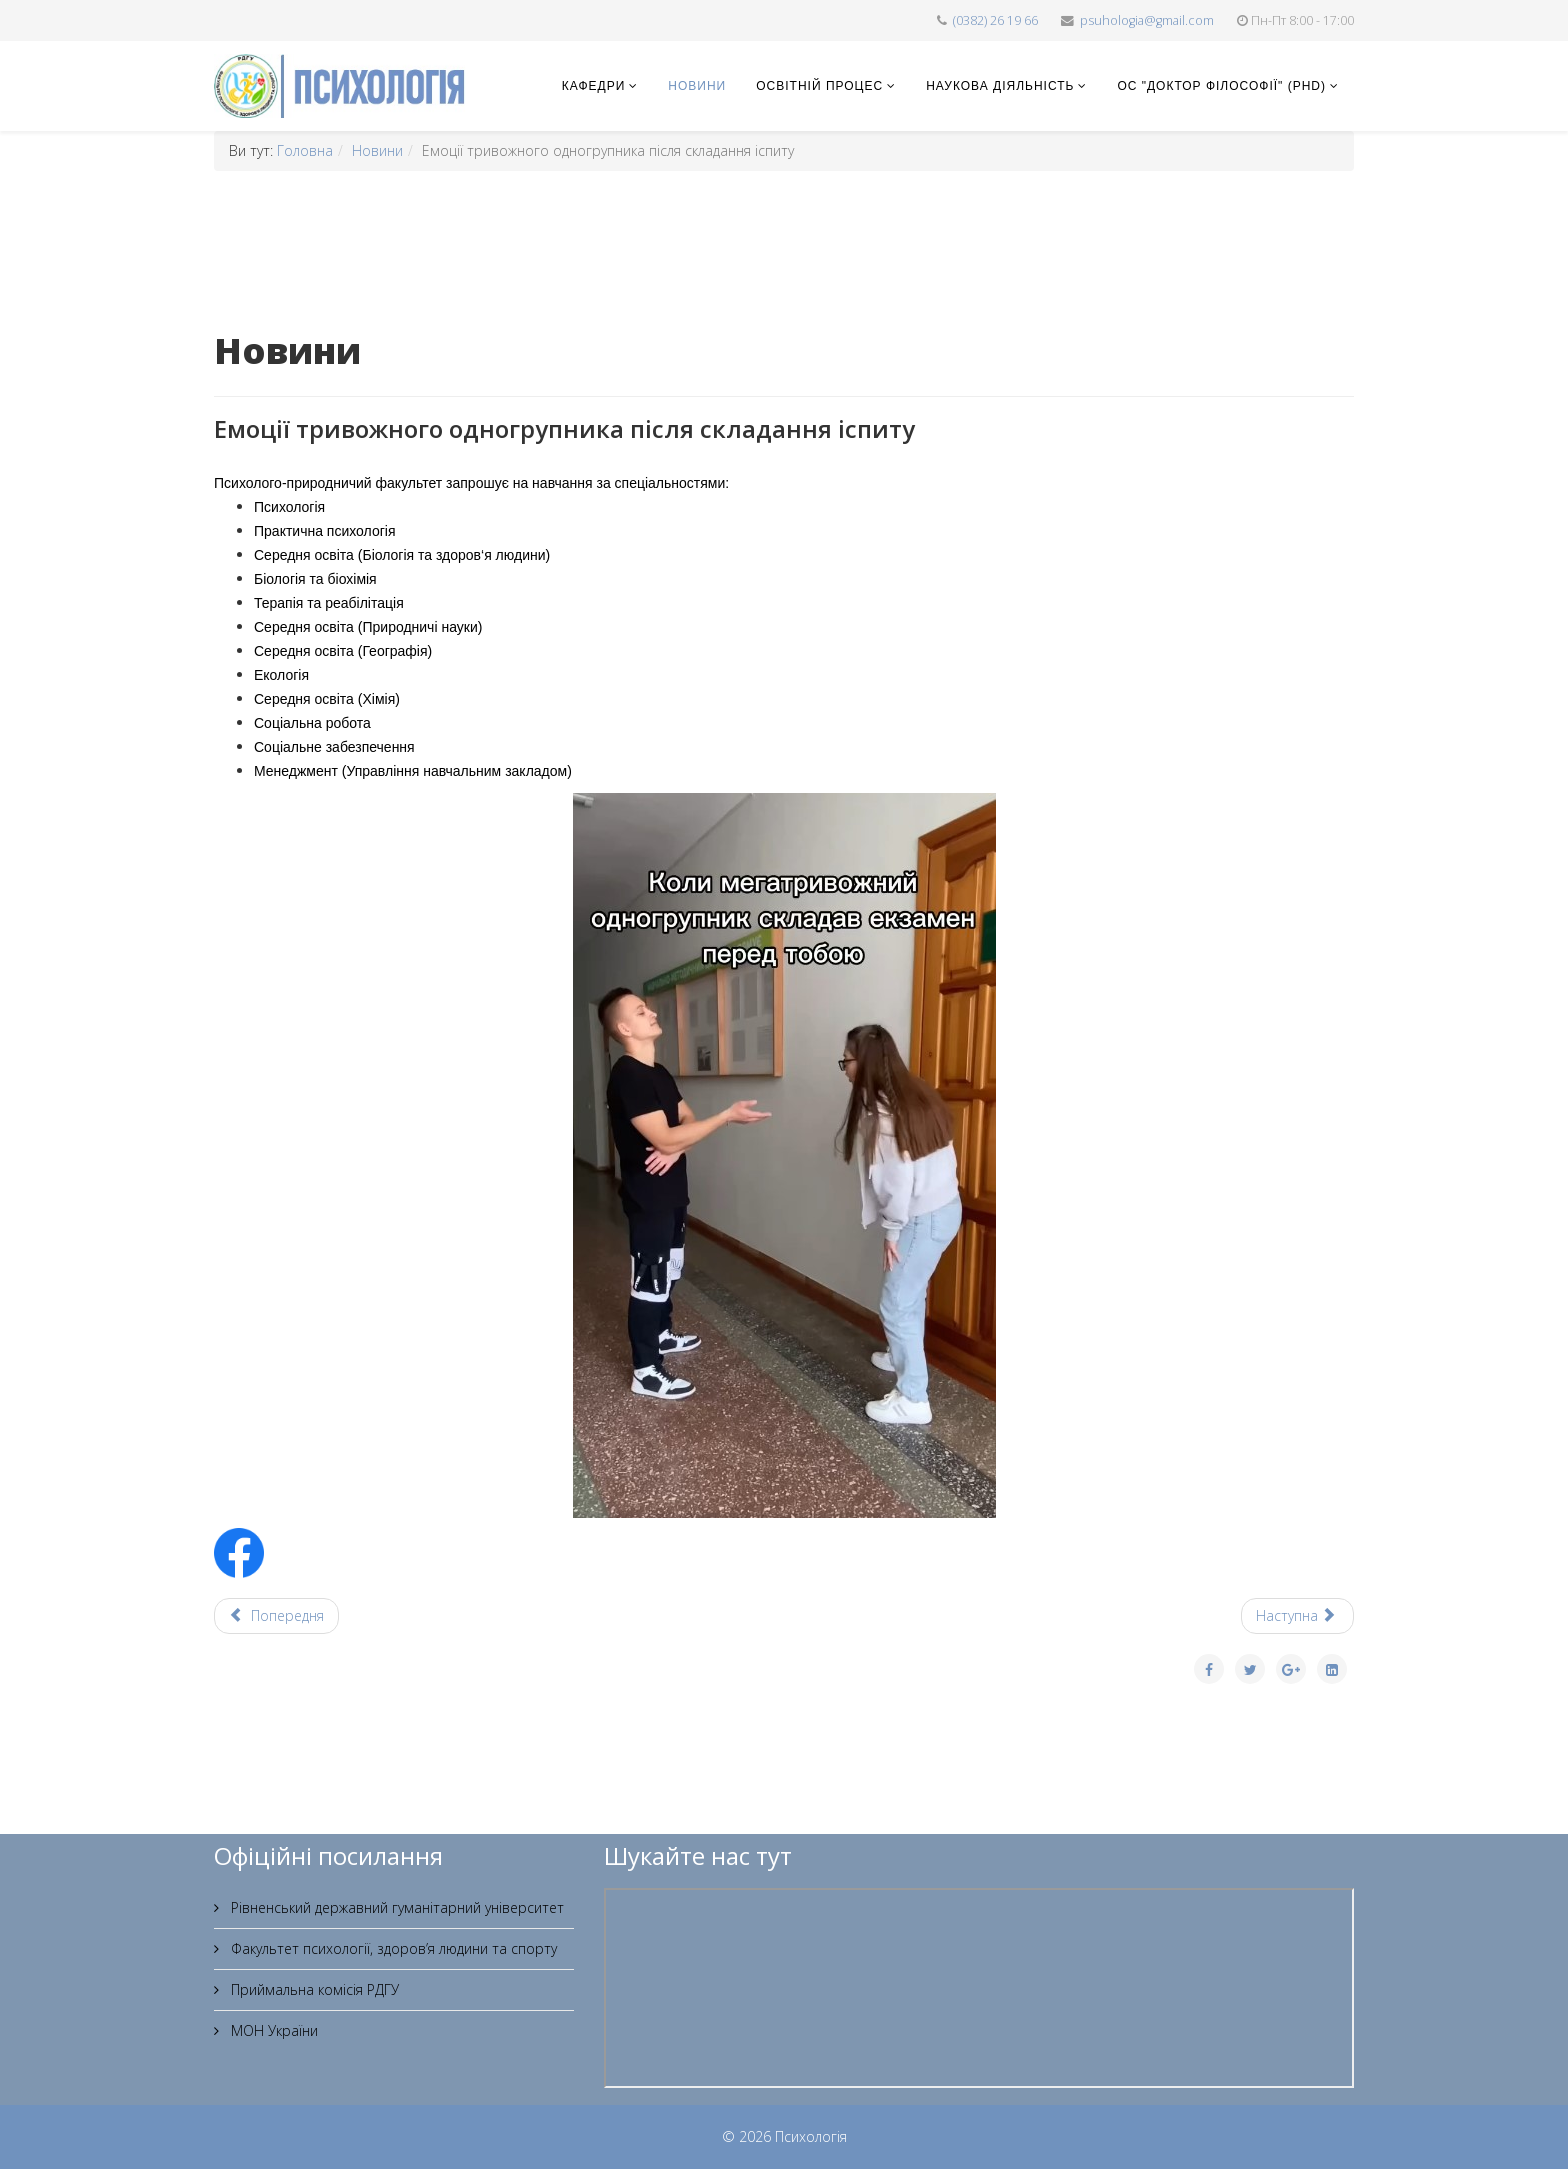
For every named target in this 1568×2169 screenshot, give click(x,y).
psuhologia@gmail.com (1147, 20)
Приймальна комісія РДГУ (313, 1989)
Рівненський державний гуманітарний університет (395, 1907)
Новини (697, 86)
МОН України (272, 2030)
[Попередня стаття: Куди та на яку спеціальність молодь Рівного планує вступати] (276, 1616)
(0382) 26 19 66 (995, 20)
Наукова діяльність (1000, 86)
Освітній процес (819, 86)
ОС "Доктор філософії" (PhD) (1221, 86)
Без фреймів (979, 1988)
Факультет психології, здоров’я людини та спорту (392, 1948)
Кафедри (593, 86)
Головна (305, 150)
